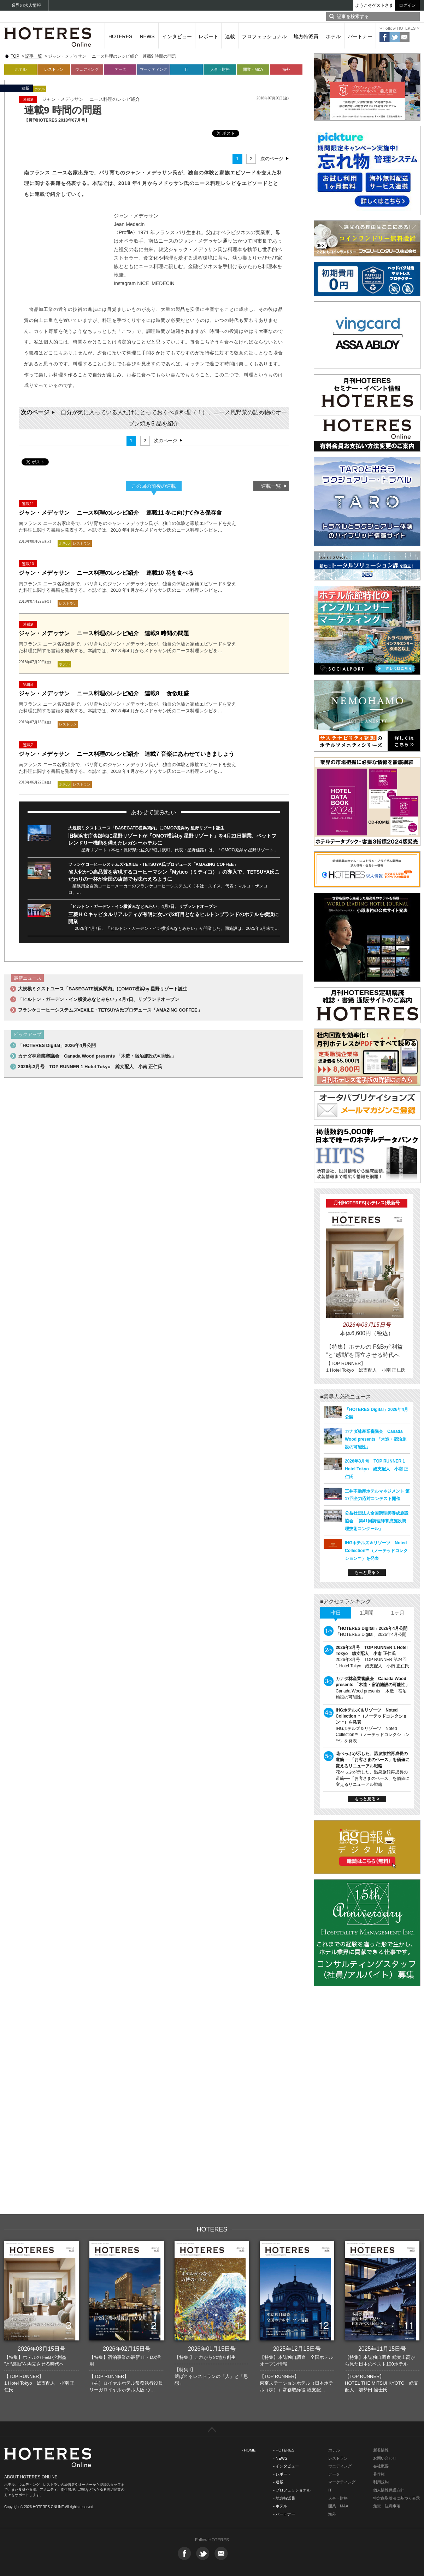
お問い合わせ (384, 2458)
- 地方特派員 (284, 2498)
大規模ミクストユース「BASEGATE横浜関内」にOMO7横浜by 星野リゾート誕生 (146, 828)
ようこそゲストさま (374, 5)
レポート (208, 36)
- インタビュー (286, 2466)
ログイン (407, 5)
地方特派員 (306, 36)
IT (186, 69)
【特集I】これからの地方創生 (205, 2357)
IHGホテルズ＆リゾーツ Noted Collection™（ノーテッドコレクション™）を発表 (376, 1550)
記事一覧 (33, 56)
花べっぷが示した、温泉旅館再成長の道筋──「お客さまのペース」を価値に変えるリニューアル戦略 (373, 1760)
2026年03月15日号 (41, 2349)
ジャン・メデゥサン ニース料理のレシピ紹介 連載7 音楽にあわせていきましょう (126, 754)
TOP (15, 56)
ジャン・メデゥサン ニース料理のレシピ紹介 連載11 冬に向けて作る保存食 (120, 513)
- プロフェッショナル (292, 2490)
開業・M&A (253, 69)
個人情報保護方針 (388, 2490)
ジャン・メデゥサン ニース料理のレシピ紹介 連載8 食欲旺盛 (104, 693)
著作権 (379, 2474)
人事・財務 (220, 69)
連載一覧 (271, 486)
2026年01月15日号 (212, 2349)
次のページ (271, 158)
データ (120, 69)
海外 (286, 69)
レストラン (54, 69)
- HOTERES (283, 2450)
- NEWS (280, 2458)
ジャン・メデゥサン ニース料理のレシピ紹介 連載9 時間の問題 (104, 633)
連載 (230, 36)
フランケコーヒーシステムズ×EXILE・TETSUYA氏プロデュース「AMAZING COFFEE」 (153, 864)
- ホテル (280, 2506)
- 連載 (278, 2482)
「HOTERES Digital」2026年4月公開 (57, 1045)
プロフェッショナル (264, 36)
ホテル (333, 36)
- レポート (282, 2474)
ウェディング (87, 69)
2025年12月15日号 (297, 2349)
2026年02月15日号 (127, 2349)
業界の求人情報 (26, 5)
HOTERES (120, 36)
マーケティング (153, 69)
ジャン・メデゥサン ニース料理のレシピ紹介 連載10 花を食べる (106, 573)
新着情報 (381, 2450)
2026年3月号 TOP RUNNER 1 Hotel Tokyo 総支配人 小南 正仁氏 (90, 1066)
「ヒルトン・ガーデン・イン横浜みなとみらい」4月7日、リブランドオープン (142, 906)
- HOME (249, 2450)
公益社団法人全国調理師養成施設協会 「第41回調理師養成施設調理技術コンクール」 (376, 1521)
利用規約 (381, 2482)
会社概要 (381, 2466)
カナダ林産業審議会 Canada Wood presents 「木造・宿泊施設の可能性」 (97, 1056)
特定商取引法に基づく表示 (396, 2498)
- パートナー (284, 2514)
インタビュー (177, 36)
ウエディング (340, 2466)
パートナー (360, 36)
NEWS (147, 36)
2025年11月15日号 (382, 2349)
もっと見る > (366, 1572)
